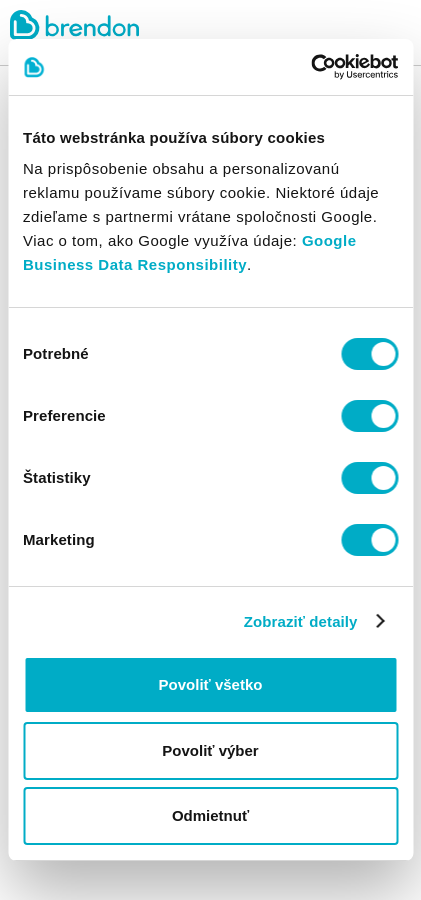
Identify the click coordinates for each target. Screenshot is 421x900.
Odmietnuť (210, 815)
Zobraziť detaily (301, 621)
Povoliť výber (210, 750)
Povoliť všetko (211, 684)
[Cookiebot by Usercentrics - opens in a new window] (310, 67)
